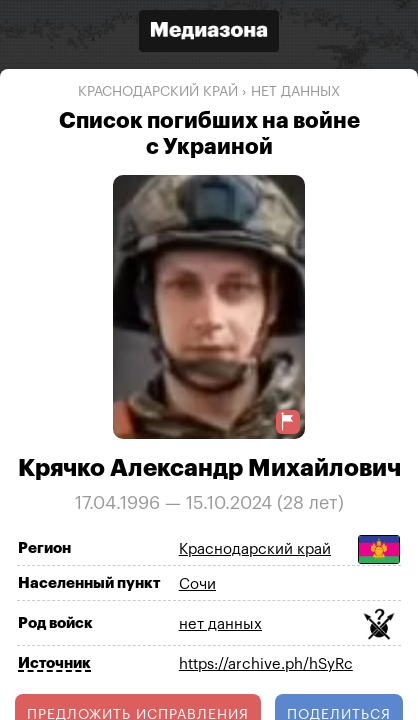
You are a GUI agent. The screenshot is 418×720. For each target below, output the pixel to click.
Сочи (197, 584)
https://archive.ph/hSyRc (266, 664)
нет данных (295, 92)
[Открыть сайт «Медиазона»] (209, 33)
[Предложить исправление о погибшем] (288, 421)
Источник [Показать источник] (54, 663)
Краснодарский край (158, 92)
